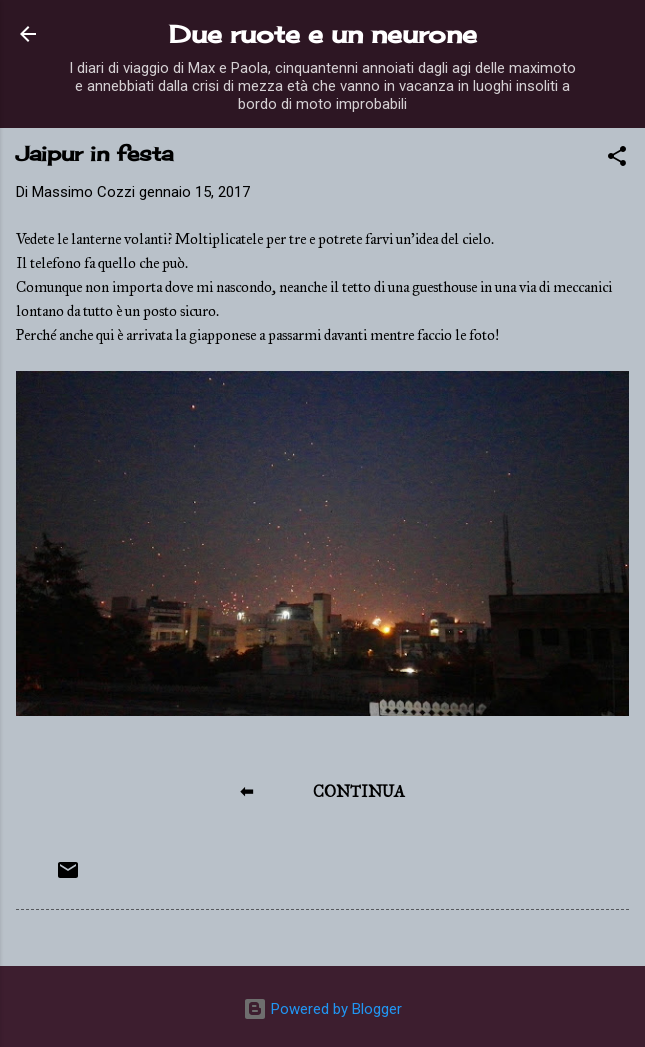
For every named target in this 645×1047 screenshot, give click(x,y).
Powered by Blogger (322, 1009)
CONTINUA (359, 791)
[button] (617, 159)
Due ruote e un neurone (323, 34)
